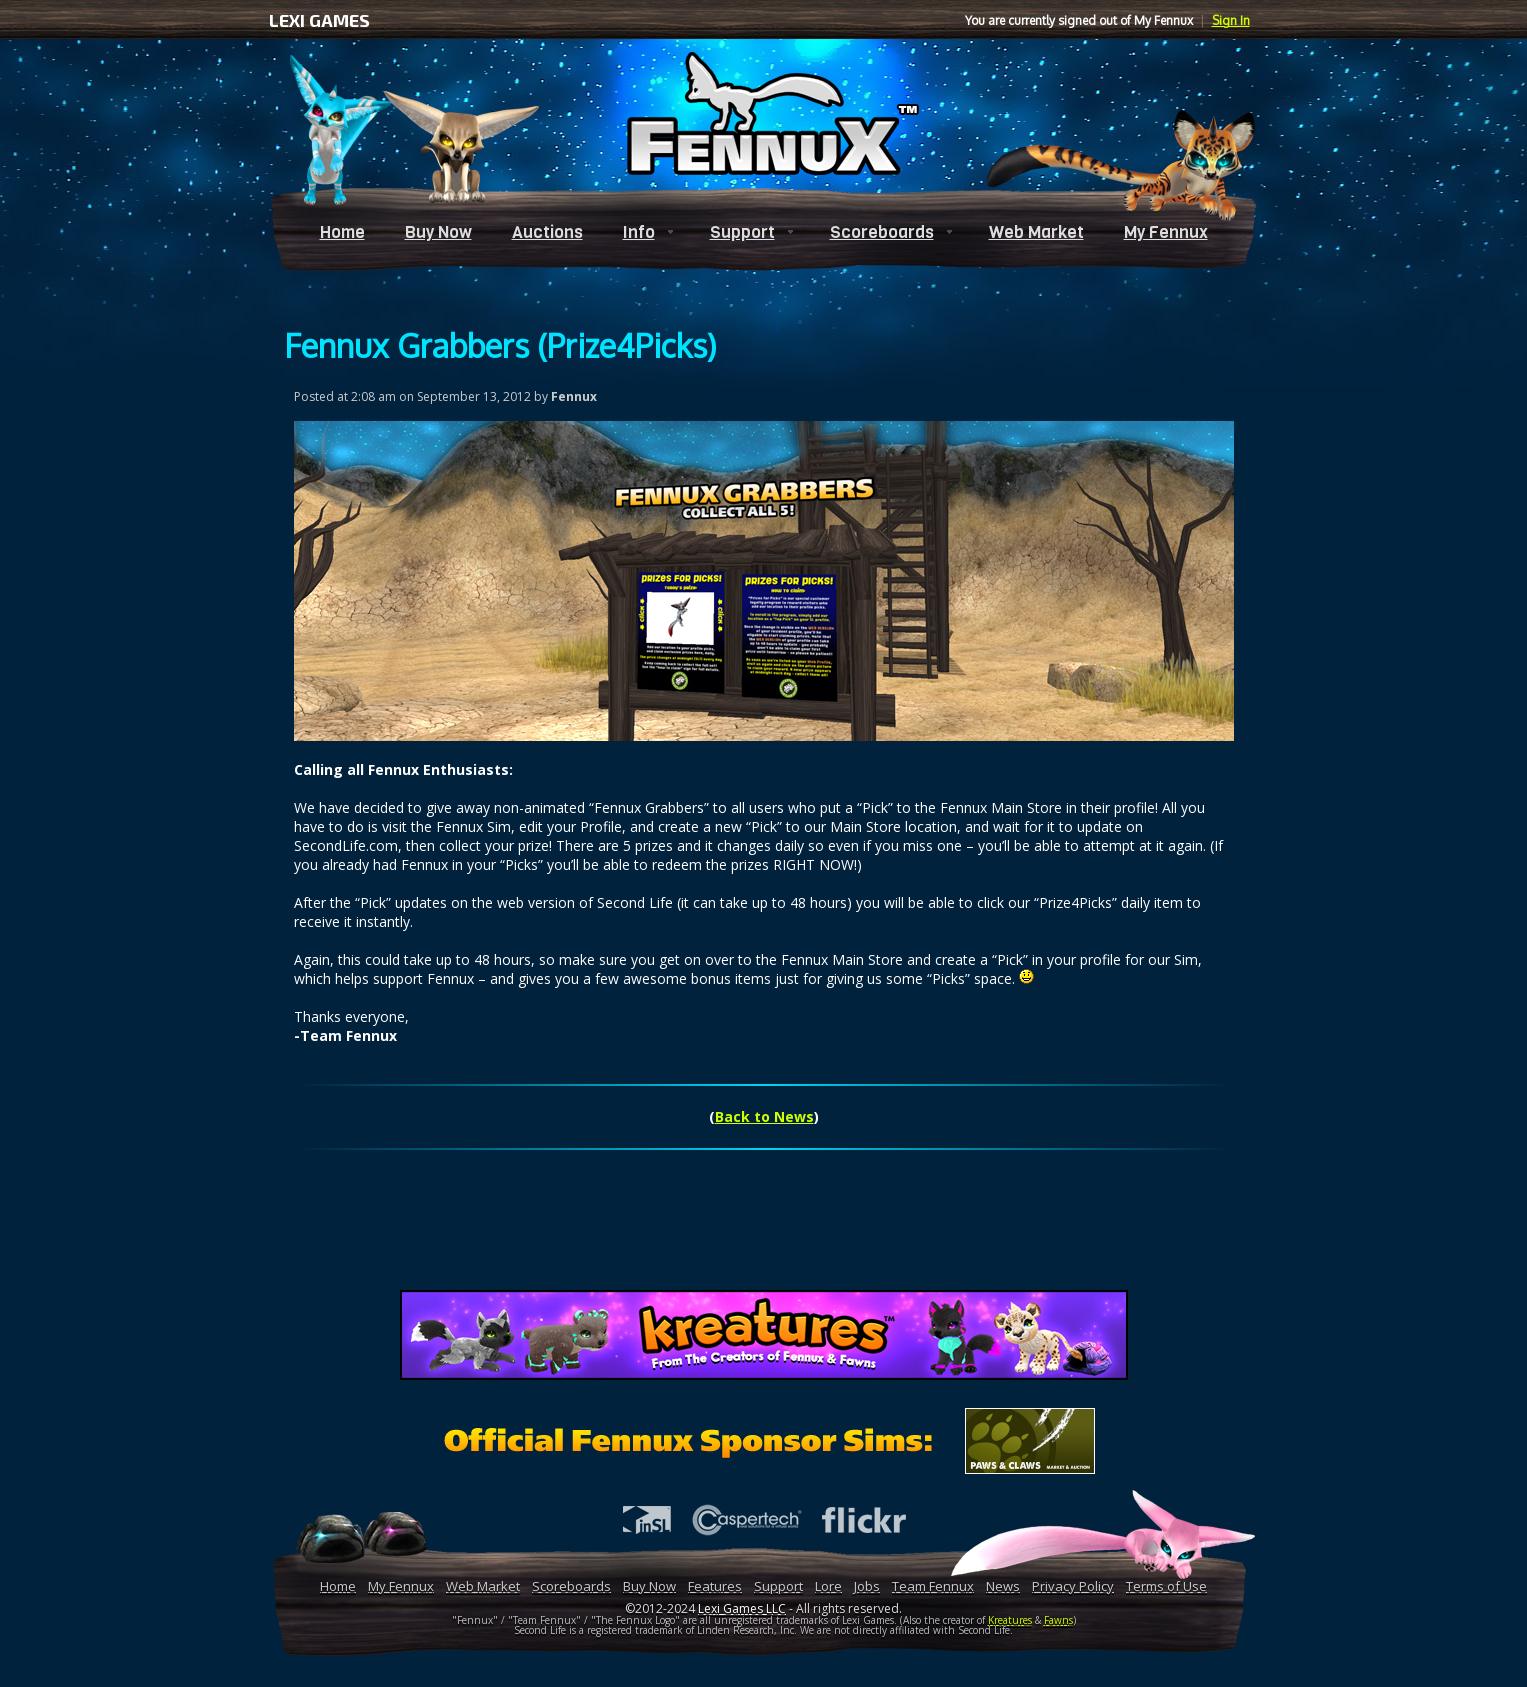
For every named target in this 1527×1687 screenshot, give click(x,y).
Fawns (1058, 1620)
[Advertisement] (764, 1231)
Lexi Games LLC (742, 1608)
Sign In (1231, 20)
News (1003, 1586)
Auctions (547, 232)
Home (342, 232)
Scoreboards (882, 232)
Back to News (764, 1116)
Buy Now (438, 232)
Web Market (1036, 232)
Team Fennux (933, 1586)
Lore (828, 1586)
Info (639, 232)
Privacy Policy (1073, 1586)
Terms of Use (1166, 1586)
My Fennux (1166, 232)
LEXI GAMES (319, 20)
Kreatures (1010, 1620)
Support (742, 232)
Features (715, 1586)
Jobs (867, 1586)
